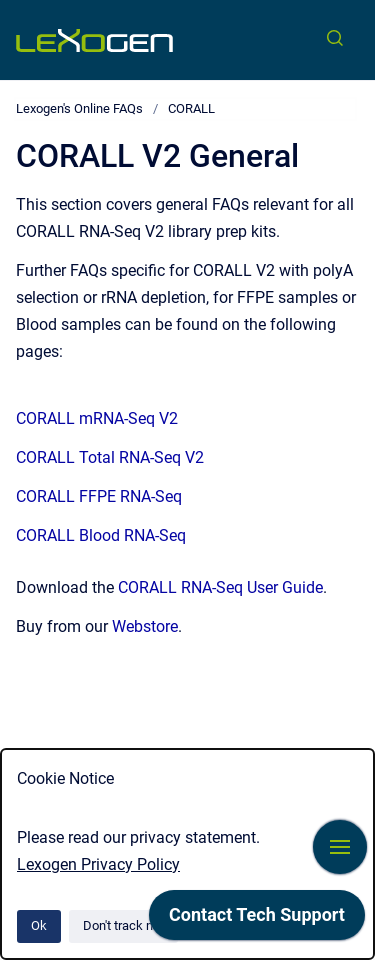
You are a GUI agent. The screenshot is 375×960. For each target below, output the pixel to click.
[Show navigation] (340, 847)
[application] (257, 920)
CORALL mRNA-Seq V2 (97, 418)
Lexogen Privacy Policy (98, 864)
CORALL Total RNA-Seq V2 (110, 457)
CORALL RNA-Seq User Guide (220, 587)
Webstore (145, 626)
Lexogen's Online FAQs (79, 108)
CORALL (191, 108)
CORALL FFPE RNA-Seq (99, 496)
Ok (39, 925)
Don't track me (123, 925)
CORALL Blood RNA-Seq (101, 535)
